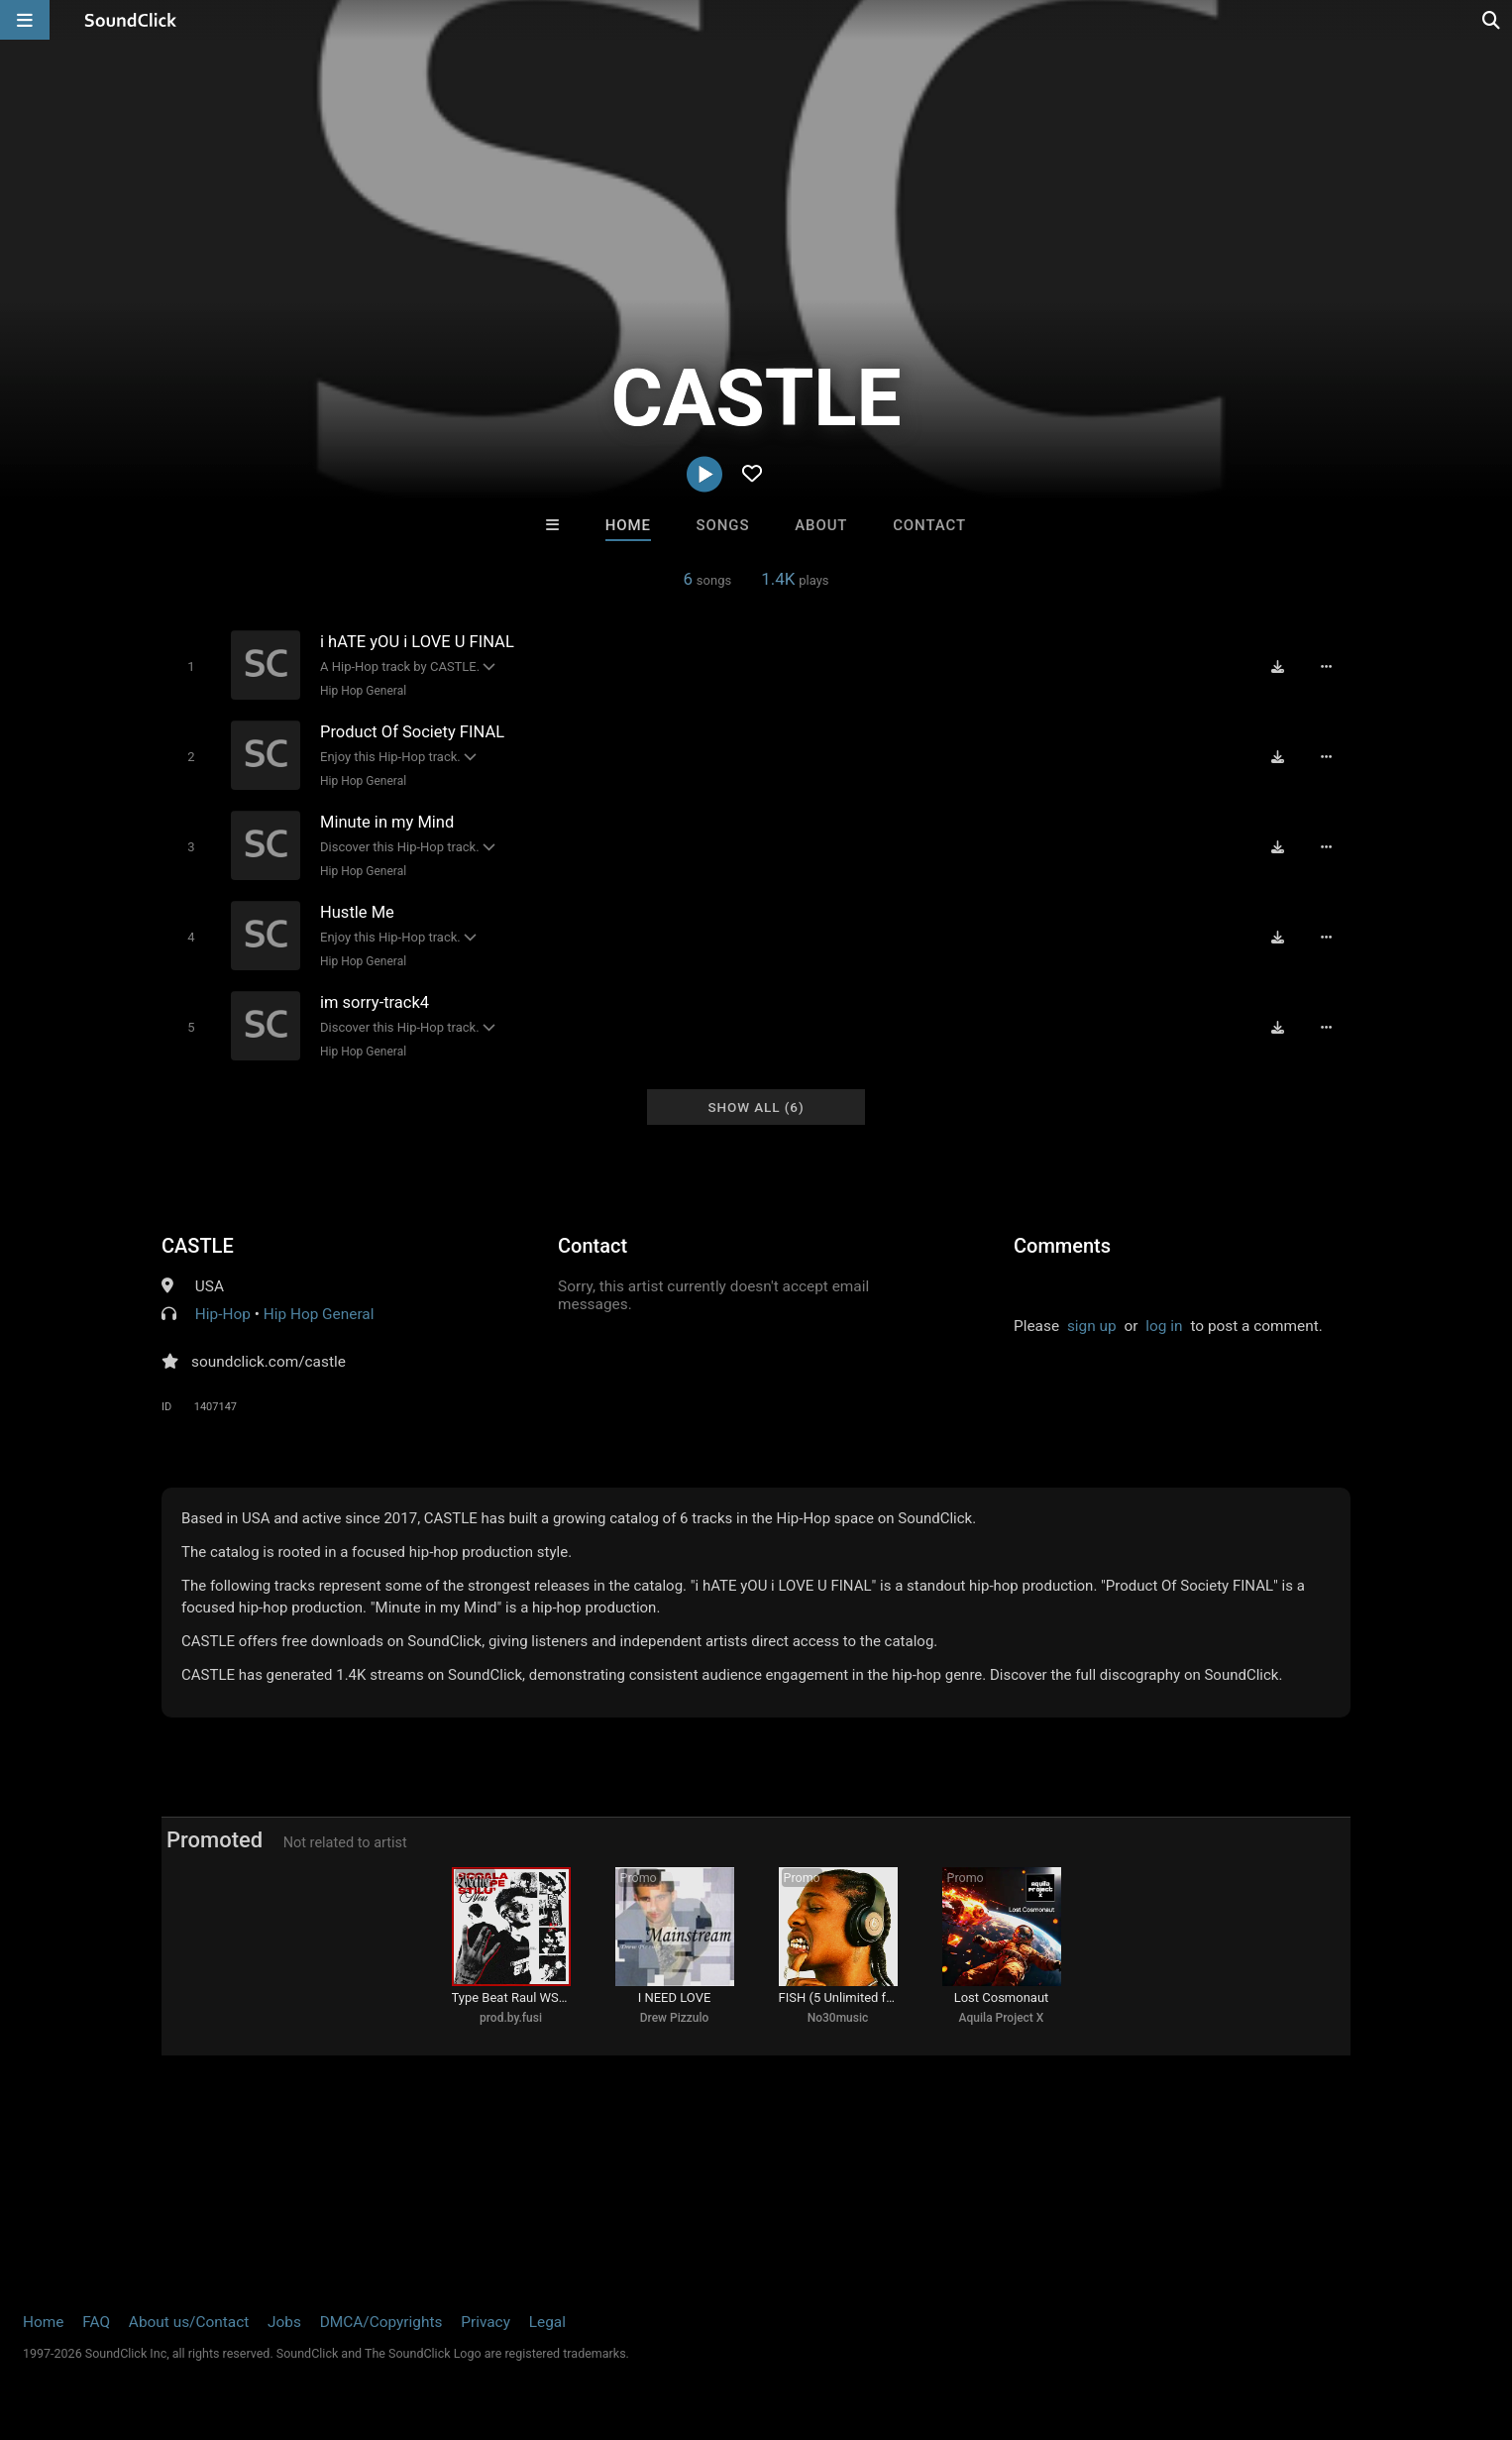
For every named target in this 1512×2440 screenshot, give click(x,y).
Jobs (284, 2322)
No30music (838, 2018)
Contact (929, 525)
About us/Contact (189, 2322)
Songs (723, 525)
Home (628, 525)
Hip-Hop (223, 1314)
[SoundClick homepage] (130, 20)
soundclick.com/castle (268, 1362)
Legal (547, 2322)
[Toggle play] (190, 666)
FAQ (96, 2322)
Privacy (485, 2322)
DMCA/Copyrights (381, 2322)
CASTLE (198, 1246)
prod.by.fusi (511, 2018)
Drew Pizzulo (674, 2018)
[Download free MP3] (1277, 666)
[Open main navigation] (25, 20)
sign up (1092, 1326)
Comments (1062, 1246)
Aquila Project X (1001, 2018)
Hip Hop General (363, 691)
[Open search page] (1492, 20)
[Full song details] (1326, 666)
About (821, 525)
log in (1163, 1326)
